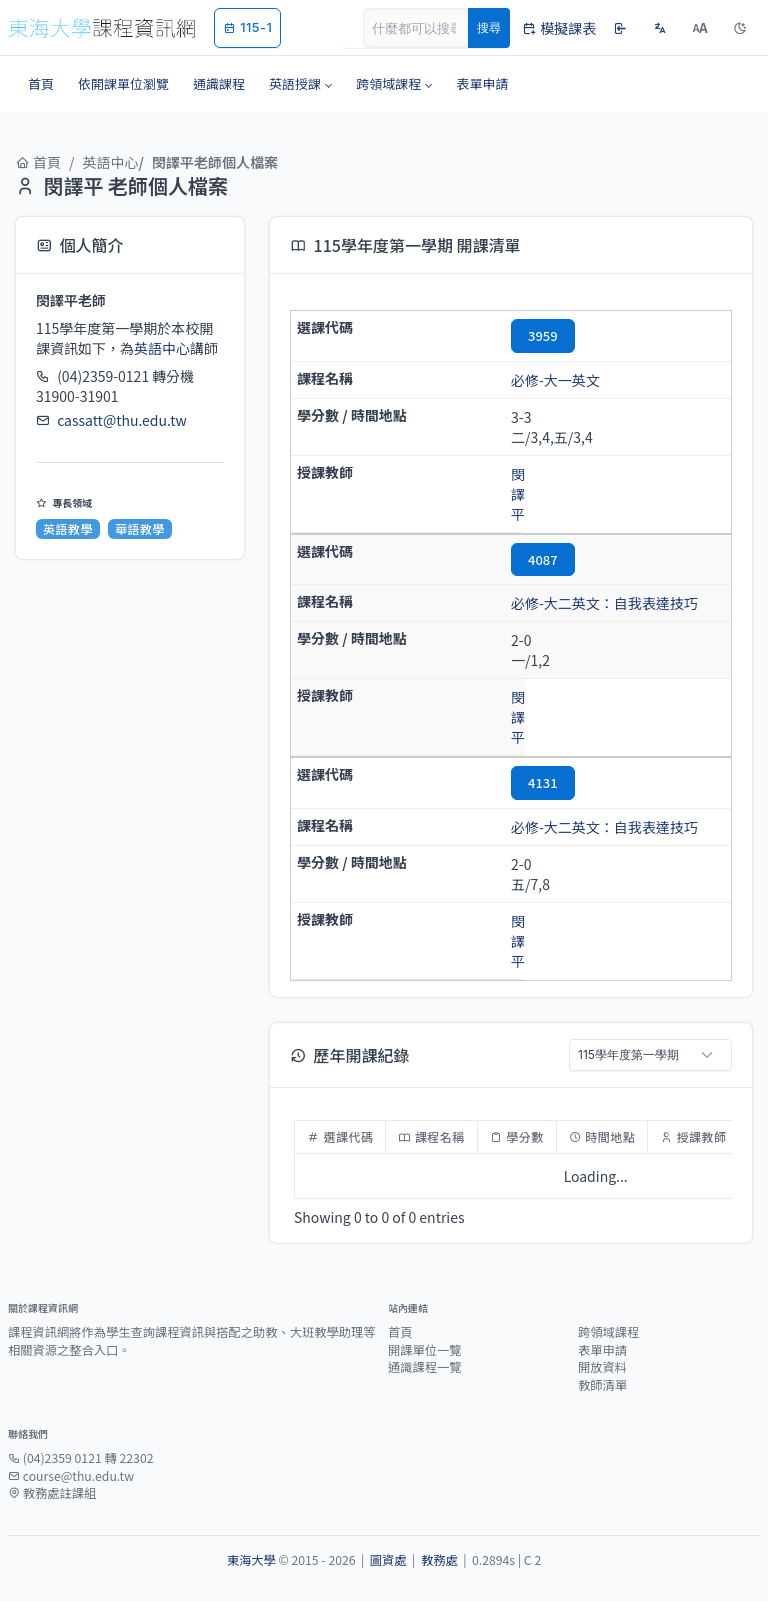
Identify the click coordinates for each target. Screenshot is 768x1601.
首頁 (38, 162)
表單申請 (602, 1350)
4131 (543, 782)
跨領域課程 (608, 1332)
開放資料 (602, 1367)
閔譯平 (518, 494)
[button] (300, 84)
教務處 (439, 1560)
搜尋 (489, 27)
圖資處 (388, 1560)
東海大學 (251, 1560)
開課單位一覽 (425, 1350)
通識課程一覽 (425, 1367)
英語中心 (111, 162)
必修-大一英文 (555, 380)
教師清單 (602, 1385)
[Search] (427, 28)
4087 (543, 559)
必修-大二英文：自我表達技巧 (604, 603)
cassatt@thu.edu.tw (122, 420)
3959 (543, 335)
